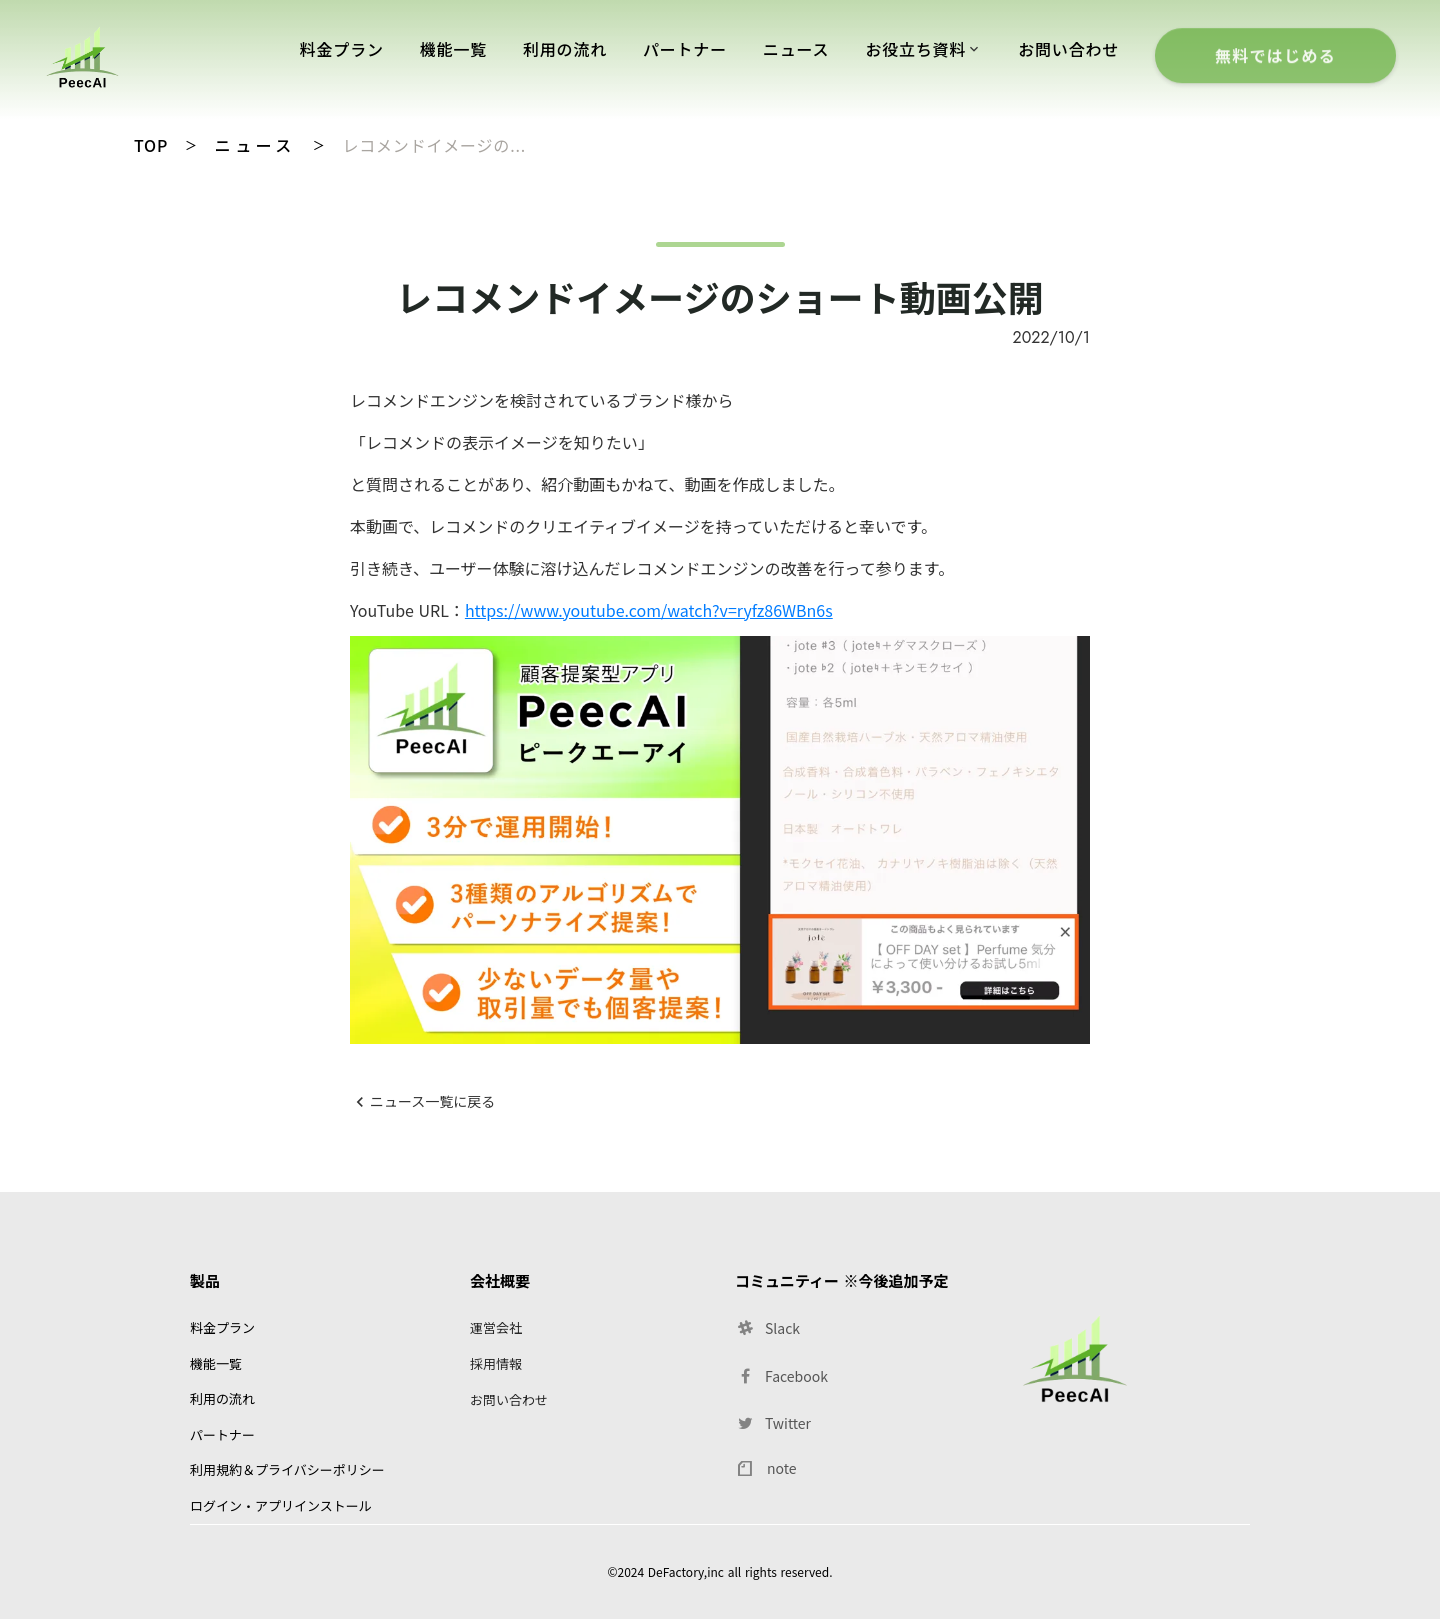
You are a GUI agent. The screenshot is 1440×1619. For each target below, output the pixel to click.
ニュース (255, 145)
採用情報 (496, 1363)
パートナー (685, 49)
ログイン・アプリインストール (281, 1505)
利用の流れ (565, 49)
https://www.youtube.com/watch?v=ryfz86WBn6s (649, 610)
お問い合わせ (1068, 49)
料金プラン (342, 49)
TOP (151, 145)
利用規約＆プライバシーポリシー (287, 1469)
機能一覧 (453, 49)
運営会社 (496, 1327)
